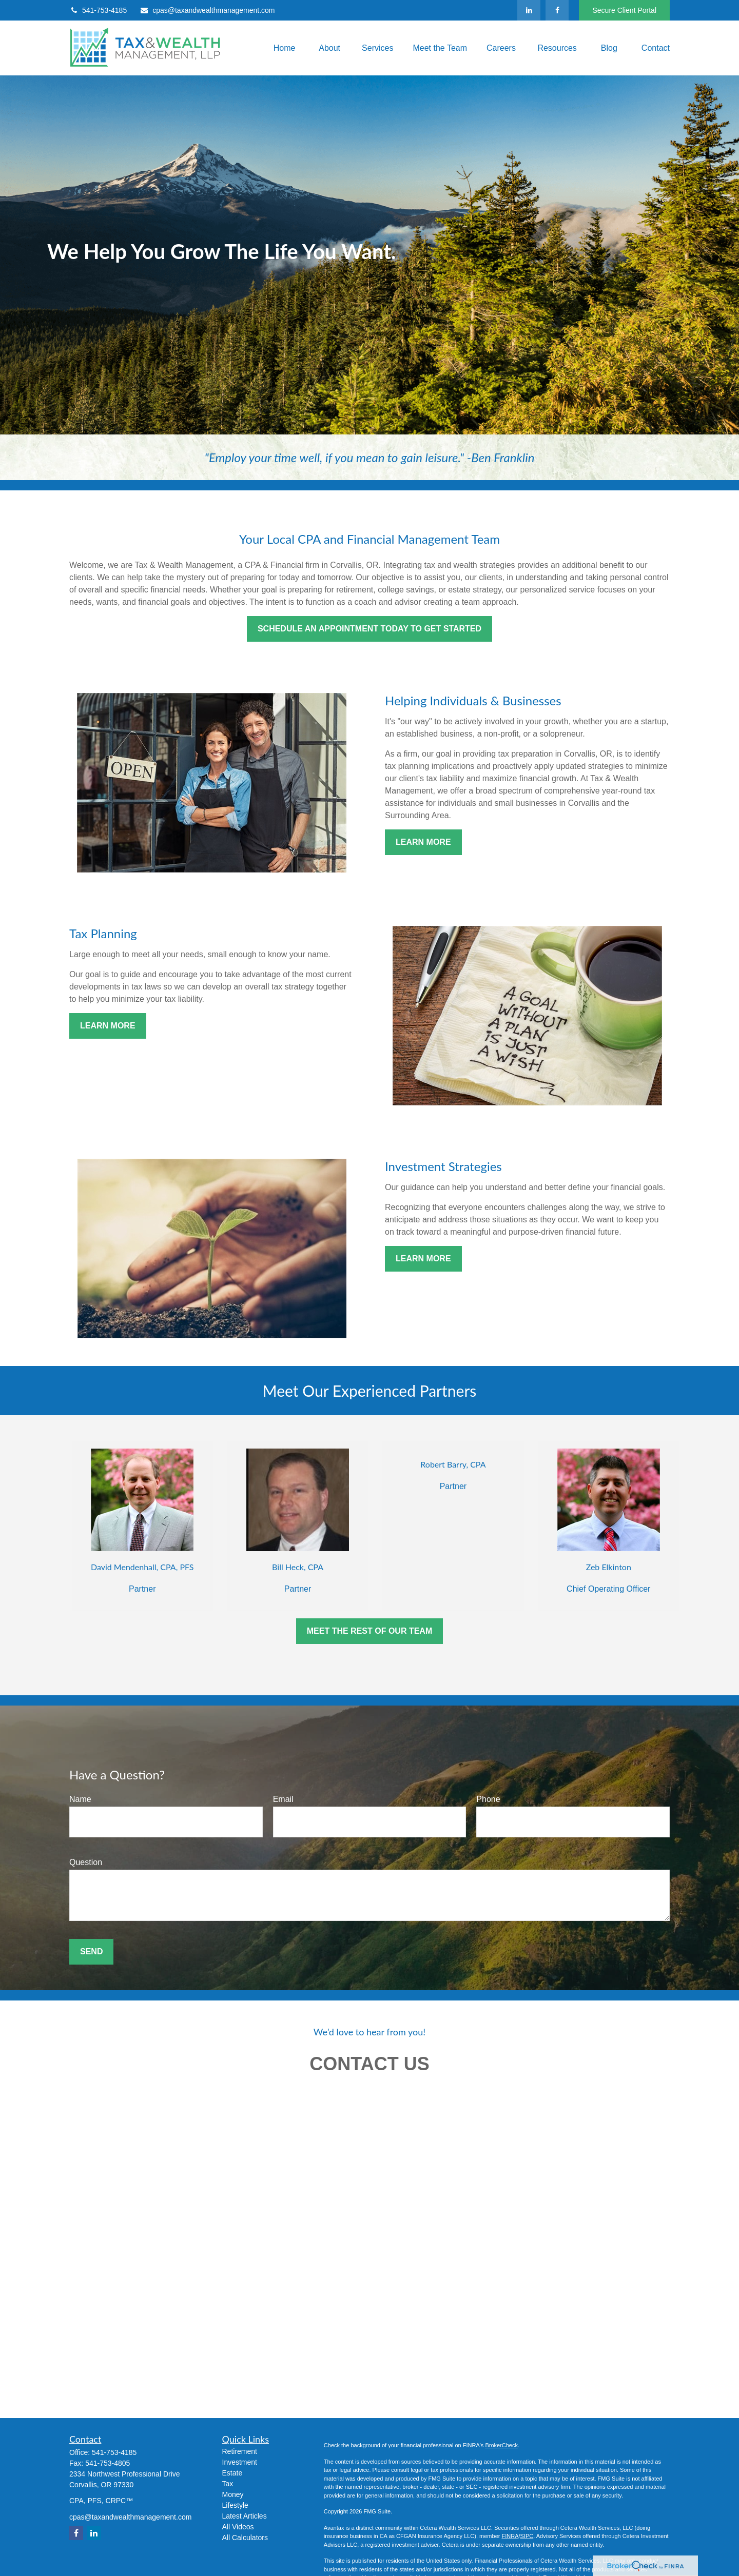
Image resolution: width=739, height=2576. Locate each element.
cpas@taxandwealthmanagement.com (207, 10)
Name (80, 1799)
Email (283, 1799)
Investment (239, 2462)
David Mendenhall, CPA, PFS (142, 1567)
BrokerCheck (501, 2445)
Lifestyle (235, 2505)
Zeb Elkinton (608, 1567)
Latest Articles (244, 2516)
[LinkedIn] (528, 10)
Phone (488, 1799)
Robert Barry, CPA (452, 1464)
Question (85, 1862)
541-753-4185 (98, 10)
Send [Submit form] (91, 1951)
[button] (282, 48)
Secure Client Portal (624, 10)
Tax (228, 2484)
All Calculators (245, 2537)
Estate (232, 2473)
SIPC (527, 2536)
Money (233, 2494)
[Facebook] (557, 10)
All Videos (238, 2527)
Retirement (239, 2451)
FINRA (509, 2536)
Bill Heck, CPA (297, 1567)
